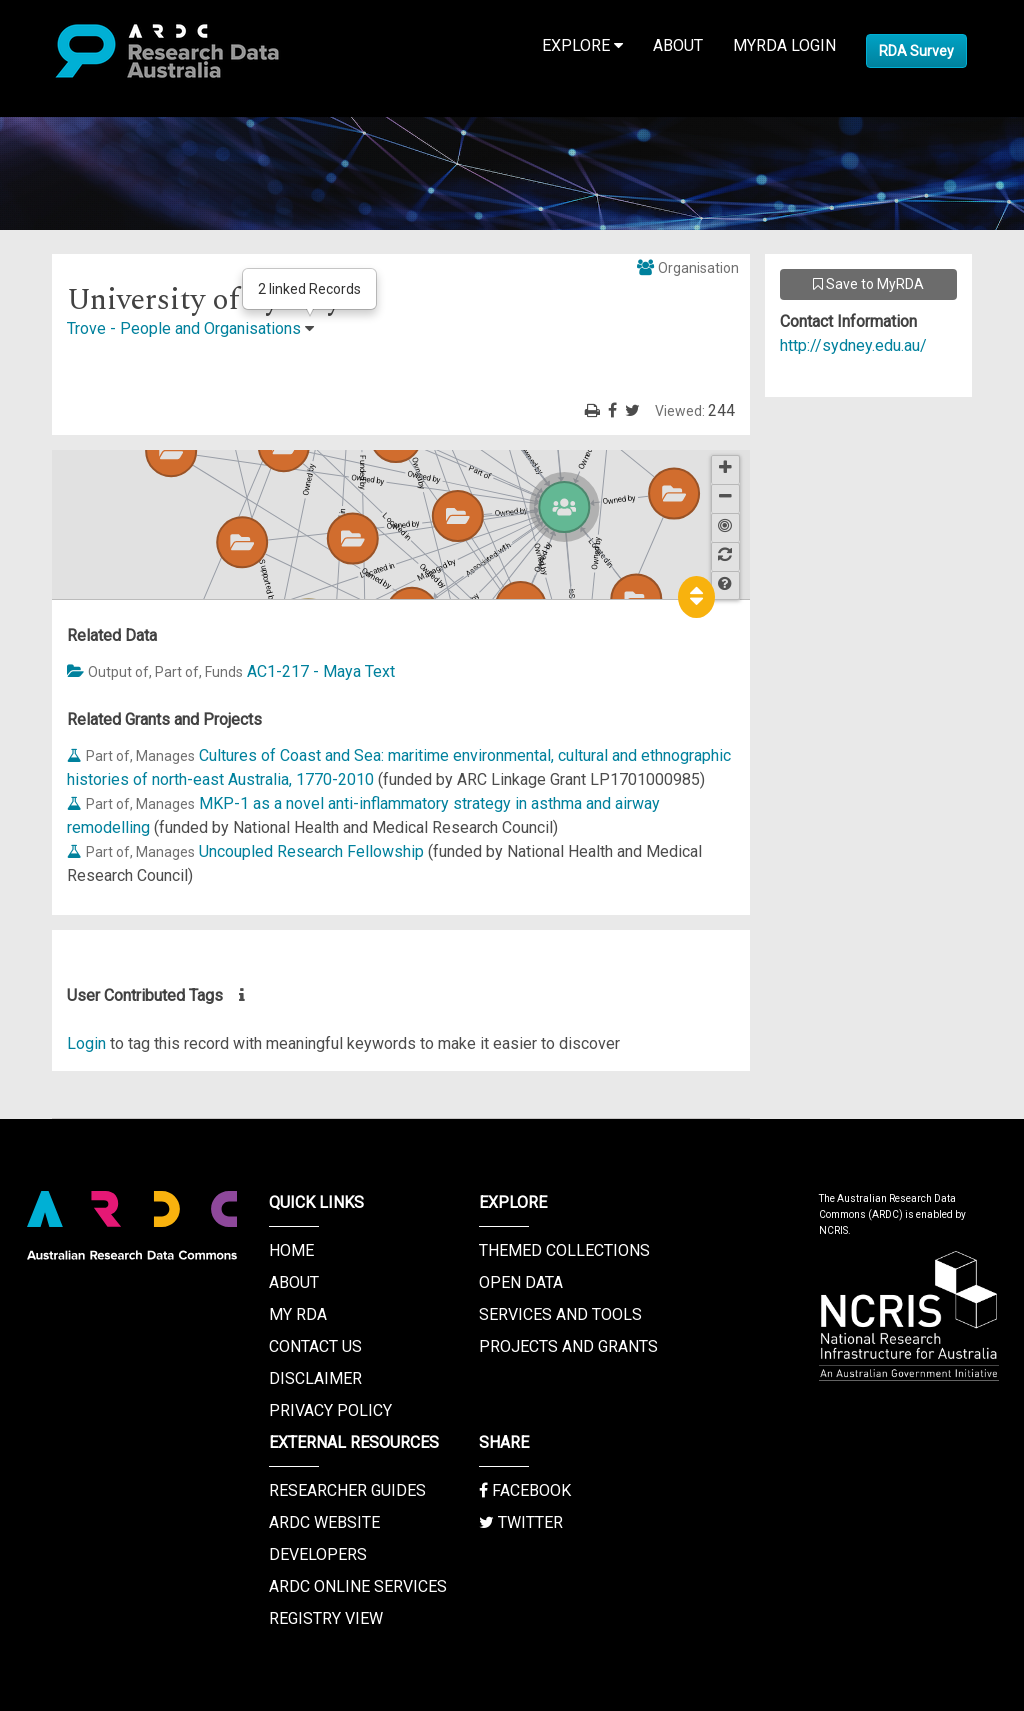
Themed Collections (564, 1250)
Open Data (521, 1282)
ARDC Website (324, 1522)
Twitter (521, 1522)
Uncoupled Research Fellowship (311, 851)
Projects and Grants (568, 1346)
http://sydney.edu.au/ (853, 345)
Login (86, 1043)
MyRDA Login (784, 45)
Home (291, 1250)
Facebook (525, 1490)
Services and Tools (560, 1314)
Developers (318, 1554)
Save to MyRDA (868, 284)
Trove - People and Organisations (184, 328)
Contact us (315, 1346)
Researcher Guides (347, 1490)
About (678, 45)
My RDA (298, 1314)
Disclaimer (315, 1378)
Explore (582, 45)
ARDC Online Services (358, 1586)
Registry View (326, 1618)
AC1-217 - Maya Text (321, 671)
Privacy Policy (330, 1410)
